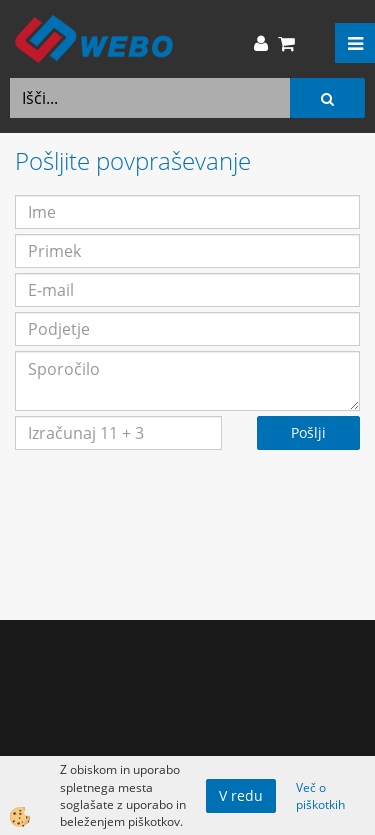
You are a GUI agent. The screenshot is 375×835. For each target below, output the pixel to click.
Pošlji (308, 432)
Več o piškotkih (320, 796)
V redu (241, 795)
